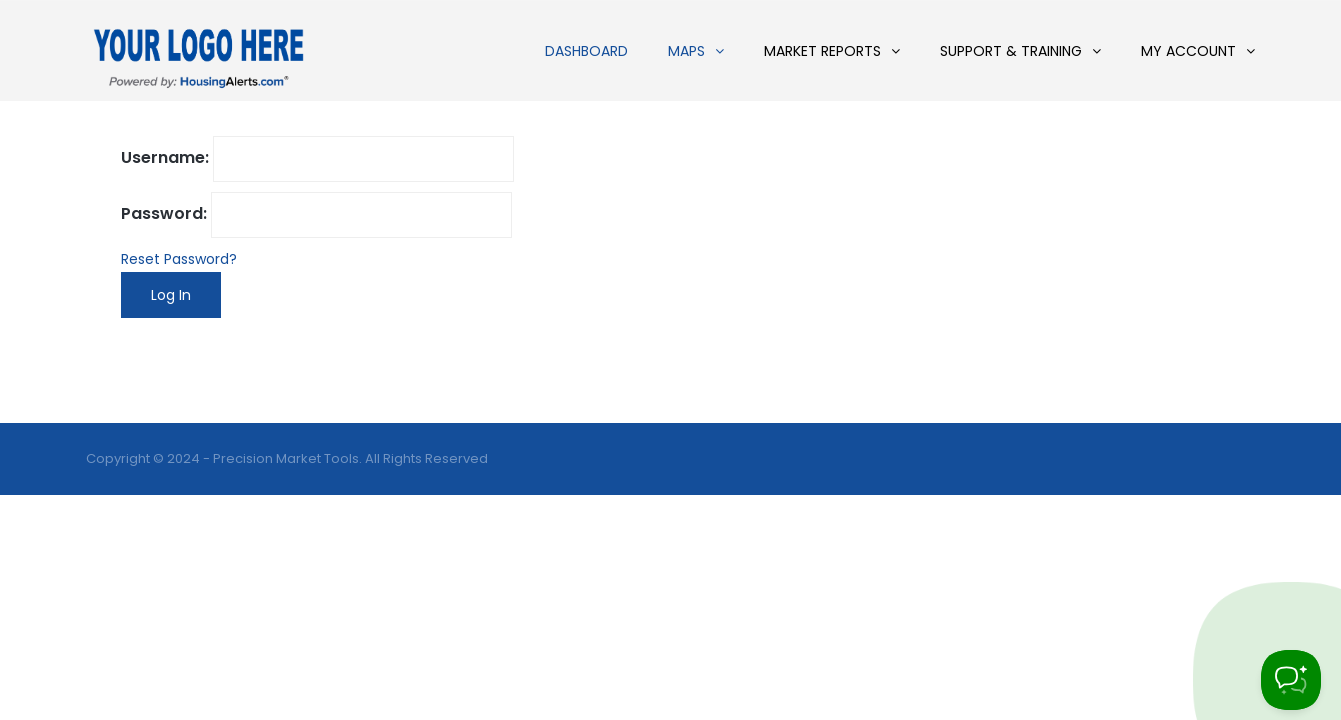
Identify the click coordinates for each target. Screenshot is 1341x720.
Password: (164, 213)
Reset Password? (179, 259)
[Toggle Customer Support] (1291, 680)
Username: (165, 157)
